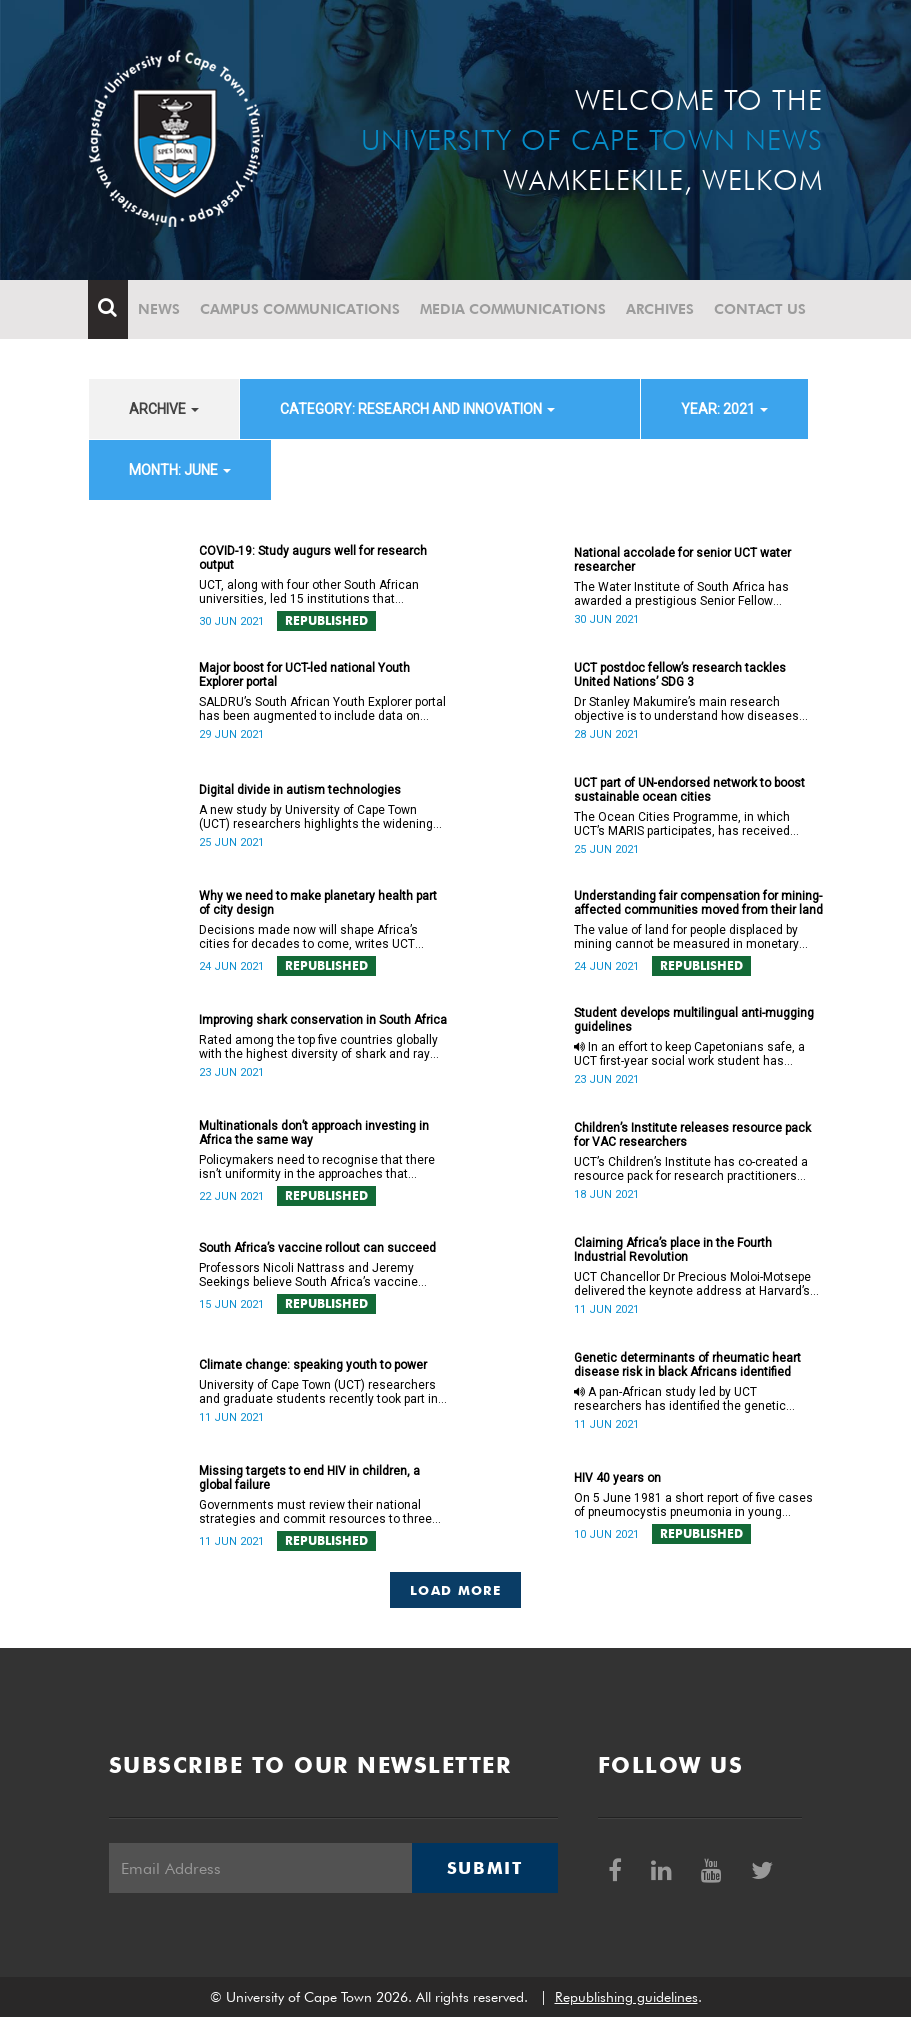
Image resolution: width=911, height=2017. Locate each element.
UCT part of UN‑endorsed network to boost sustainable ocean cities (690, 790)
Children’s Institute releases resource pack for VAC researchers (692, 1135)
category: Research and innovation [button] (417, 409)
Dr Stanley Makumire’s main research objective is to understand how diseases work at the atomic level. (686, 709)
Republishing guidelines (626, 1997)
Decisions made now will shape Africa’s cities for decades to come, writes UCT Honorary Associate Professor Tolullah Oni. (318, 937)
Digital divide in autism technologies (300, 790)
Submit (485, 1868)
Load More (455, 1590)
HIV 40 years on (617, 1478)
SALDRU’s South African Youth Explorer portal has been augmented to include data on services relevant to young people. (322, 709)
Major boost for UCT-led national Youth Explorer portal (304, 675)
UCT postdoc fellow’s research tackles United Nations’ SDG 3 (680, 675)
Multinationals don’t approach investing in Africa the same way (314, 1133)
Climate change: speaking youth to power (313, 1365)
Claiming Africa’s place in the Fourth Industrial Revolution (673, 1250)
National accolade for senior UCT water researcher (682, 560)
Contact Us (761, 309)
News (160, 309)
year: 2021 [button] (724, 409)
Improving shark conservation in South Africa (323, 1020)
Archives (661, 309)
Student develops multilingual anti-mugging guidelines (694, 1020)
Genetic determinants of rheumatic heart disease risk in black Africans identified (687, 1365)
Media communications (514, 309)
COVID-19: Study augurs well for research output (313, 558)
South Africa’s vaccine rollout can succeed (317, 1248)
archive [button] (164, 409)
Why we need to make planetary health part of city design (318, 903)
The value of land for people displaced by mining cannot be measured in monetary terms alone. (686, 937)
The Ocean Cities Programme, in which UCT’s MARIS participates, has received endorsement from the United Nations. (682, 824)
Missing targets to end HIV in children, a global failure (309, 1478)
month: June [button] (180, 470)
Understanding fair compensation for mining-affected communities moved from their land (698, 903)
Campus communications (301, 309)
